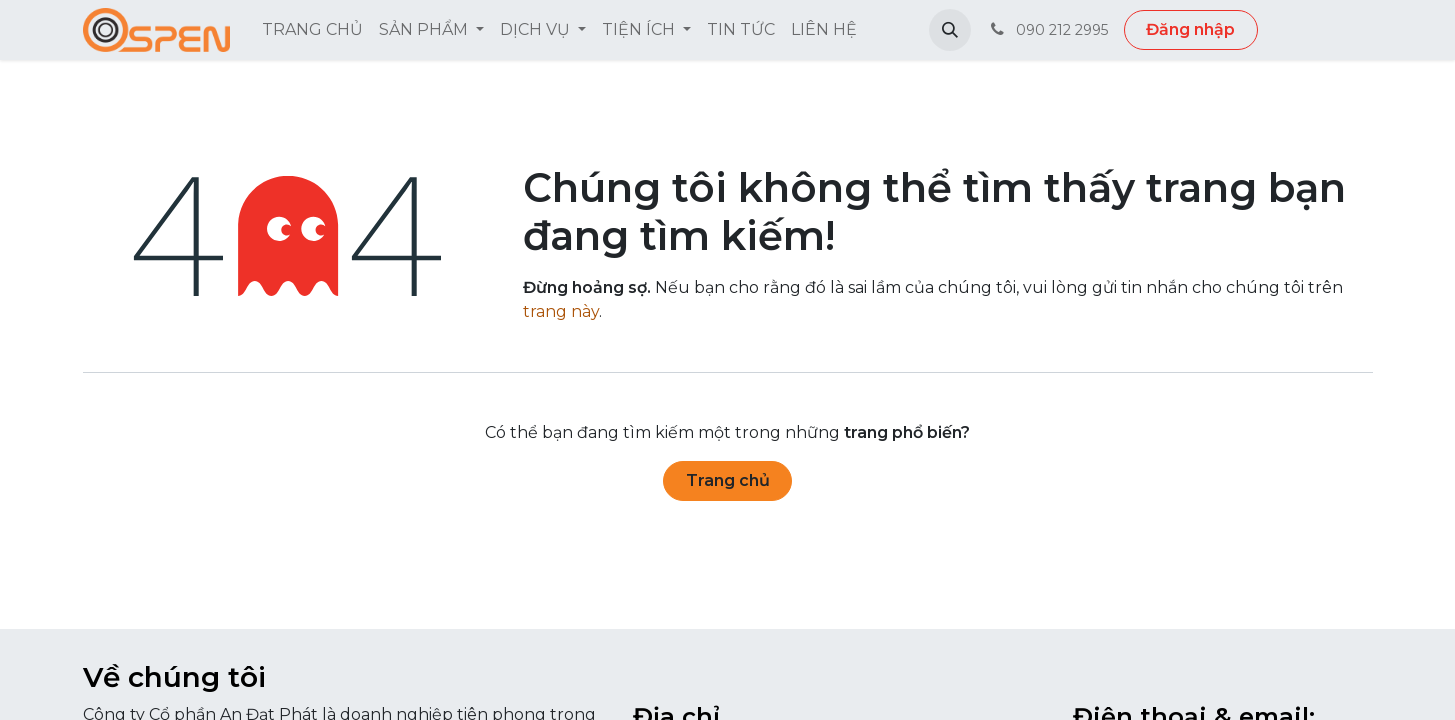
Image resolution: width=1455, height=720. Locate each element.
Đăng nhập (1190, 29)
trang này (561, 311)
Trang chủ (728, 480)
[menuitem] (312, 30)
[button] (950, 30)
